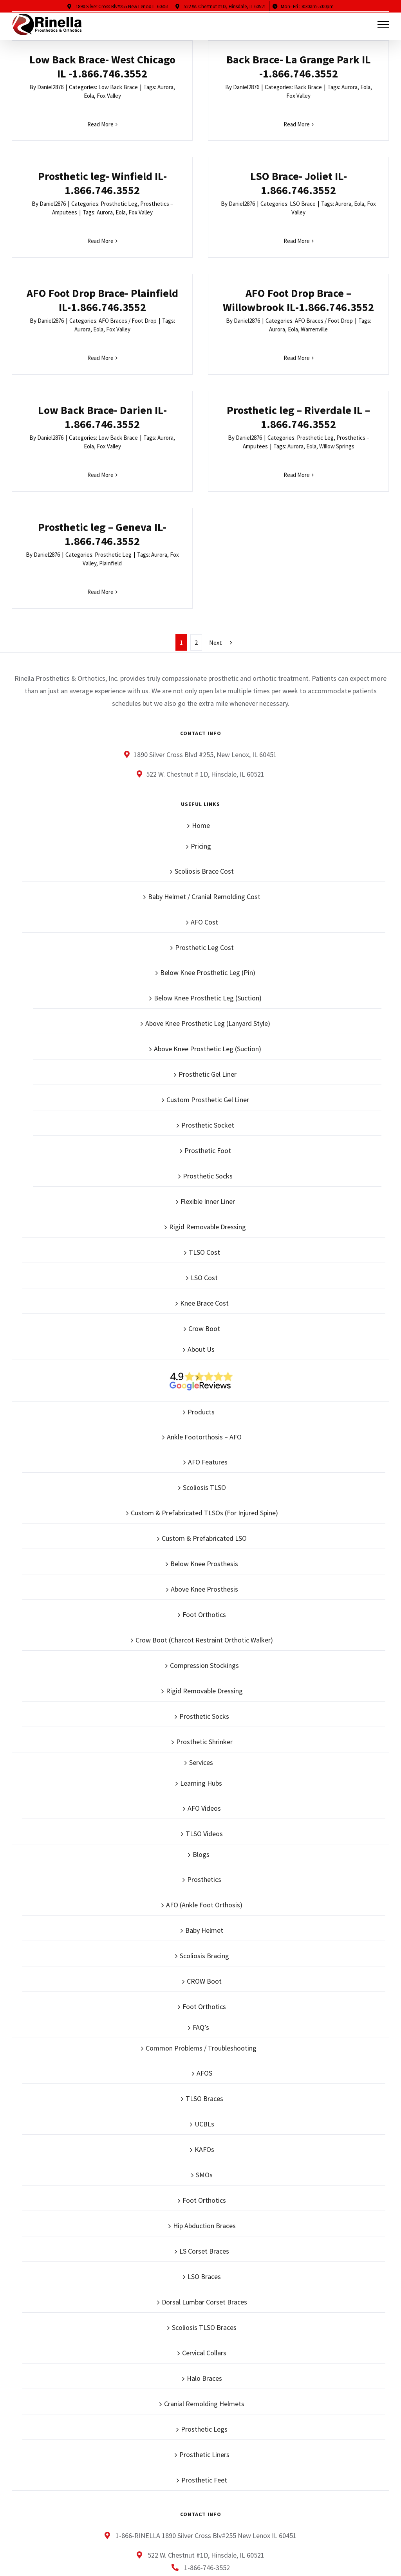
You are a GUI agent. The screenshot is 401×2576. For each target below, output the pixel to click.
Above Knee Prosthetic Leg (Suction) (207, 917)
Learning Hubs (201, 1651)
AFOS (204, 1941)
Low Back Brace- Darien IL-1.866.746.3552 (102, 370)
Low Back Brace (118, 87)
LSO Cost (204, 1146)
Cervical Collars (204, 2221)
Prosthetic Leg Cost (204, 815)
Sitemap (241, 2537)
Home (201, 693)
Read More (100, 124)
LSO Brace (112, 235)
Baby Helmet (204, 1798)
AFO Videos (204, 1676)
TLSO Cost (204, 1120)
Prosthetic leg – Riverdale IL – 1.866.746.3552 (234, 370)
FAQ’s (201, 1895)
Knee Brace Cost (204, 1171)
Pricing (201, 714)
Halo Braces (204, 2246)
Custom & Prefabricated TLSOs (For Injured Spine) (204, 1381)
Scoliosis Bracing (204, 1824)
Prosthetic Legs (204, 2297)
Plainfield (365, 403)
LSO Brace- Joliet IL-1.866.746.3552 (107, 214)
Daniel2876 (50, 87)
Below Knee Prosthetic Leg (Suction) (208, 866)
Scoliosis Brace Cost (204, 739)
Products (201, 1280)
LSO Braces (204, 2145)
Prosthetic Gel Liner (208, 942)
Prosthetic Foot (207, 1019)
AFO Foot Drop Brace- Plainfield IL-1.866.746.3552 (229, 217)
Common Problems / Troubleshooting (201, 1916)
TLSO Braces (204, 1967)
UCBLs (204, 1992)
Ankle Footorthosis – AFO (204, 1305)
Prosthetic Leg (374, 90)
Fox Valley (109, 95)
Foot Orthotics (204, 1483)
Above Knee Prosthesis (204, 1457)
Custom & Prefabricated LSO (204, 1406)
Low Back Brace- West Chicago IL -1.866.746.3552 (102, 66)
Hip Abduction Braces (204, 2094)
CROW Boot (204, 1849)
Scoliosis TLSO (204, 1355)
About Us (201, 1217)
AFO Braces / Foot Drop (255, 237)
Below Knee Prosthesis (204, 1432)
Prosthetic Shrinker (204, 1610)
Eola (89, 95)
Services (201, 1630)
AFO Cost (204, 790)
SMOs (204, 2043)
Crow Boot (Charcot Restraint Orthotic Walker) (204, 1508)
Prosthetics (204, 1747)
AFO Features (208, 1330)
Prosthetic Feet (204, 2348)
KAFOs (204, 2017)
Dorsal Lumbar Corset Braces (204, 2170)
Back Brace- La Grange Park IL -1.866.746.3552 (235, 66)
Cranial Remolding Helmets (204, 2272)
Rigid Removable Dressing (207, 1095)
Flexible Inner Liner (208, 1069)
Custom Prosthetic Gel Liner (207, 968)
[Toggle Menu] (383, 24)
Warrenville (378, 246)
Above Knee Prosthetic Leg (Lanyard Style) (207, 891)
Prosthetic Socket (207, 993)
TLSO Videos (204, 1702)
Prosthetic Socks (208, 1044)
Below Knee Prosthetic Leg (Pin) (207, 840)
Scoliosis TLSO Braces (204, 2195)
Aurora (360, 99)
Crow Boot (204, 1197)
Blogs (201, 1722)
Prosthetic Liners (204, 2323)
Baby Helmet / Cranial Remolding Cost (204, 765)
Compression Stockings (204, 1533)
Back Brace (244, 87)
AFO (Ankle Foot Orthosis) (204, 1773)
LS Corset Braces (204, 2119)
